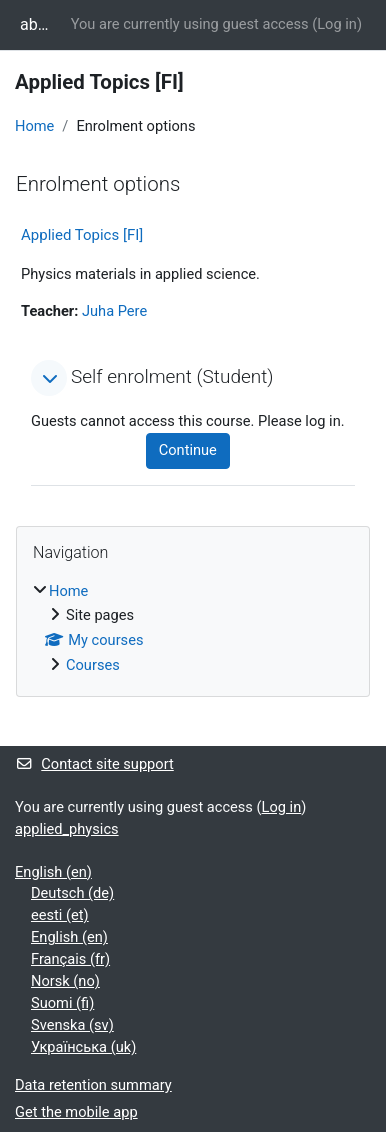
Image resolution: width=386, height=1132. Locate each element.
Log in (337, 24)
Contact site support (94, 764)
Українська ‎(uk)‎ (83, 1047)
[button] (49, 378)
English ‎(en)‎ (53, 872)
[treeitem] (193, 629)
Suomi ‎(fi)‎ (62, 1003)
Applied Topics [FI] (82, 235)
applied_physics (67, 829)
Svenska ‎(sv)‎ (72, 1025)
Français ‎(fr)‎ (70, 959)
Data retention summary (93, 1085)
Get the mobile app (76, 1112)
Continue (188, 450)
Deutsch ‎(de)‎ (72, 893)
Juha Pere (114, 311)
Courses (93, 665)
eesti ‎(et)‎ (60, 915)
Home (34, 126)
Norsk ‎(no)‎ (65, 981)
